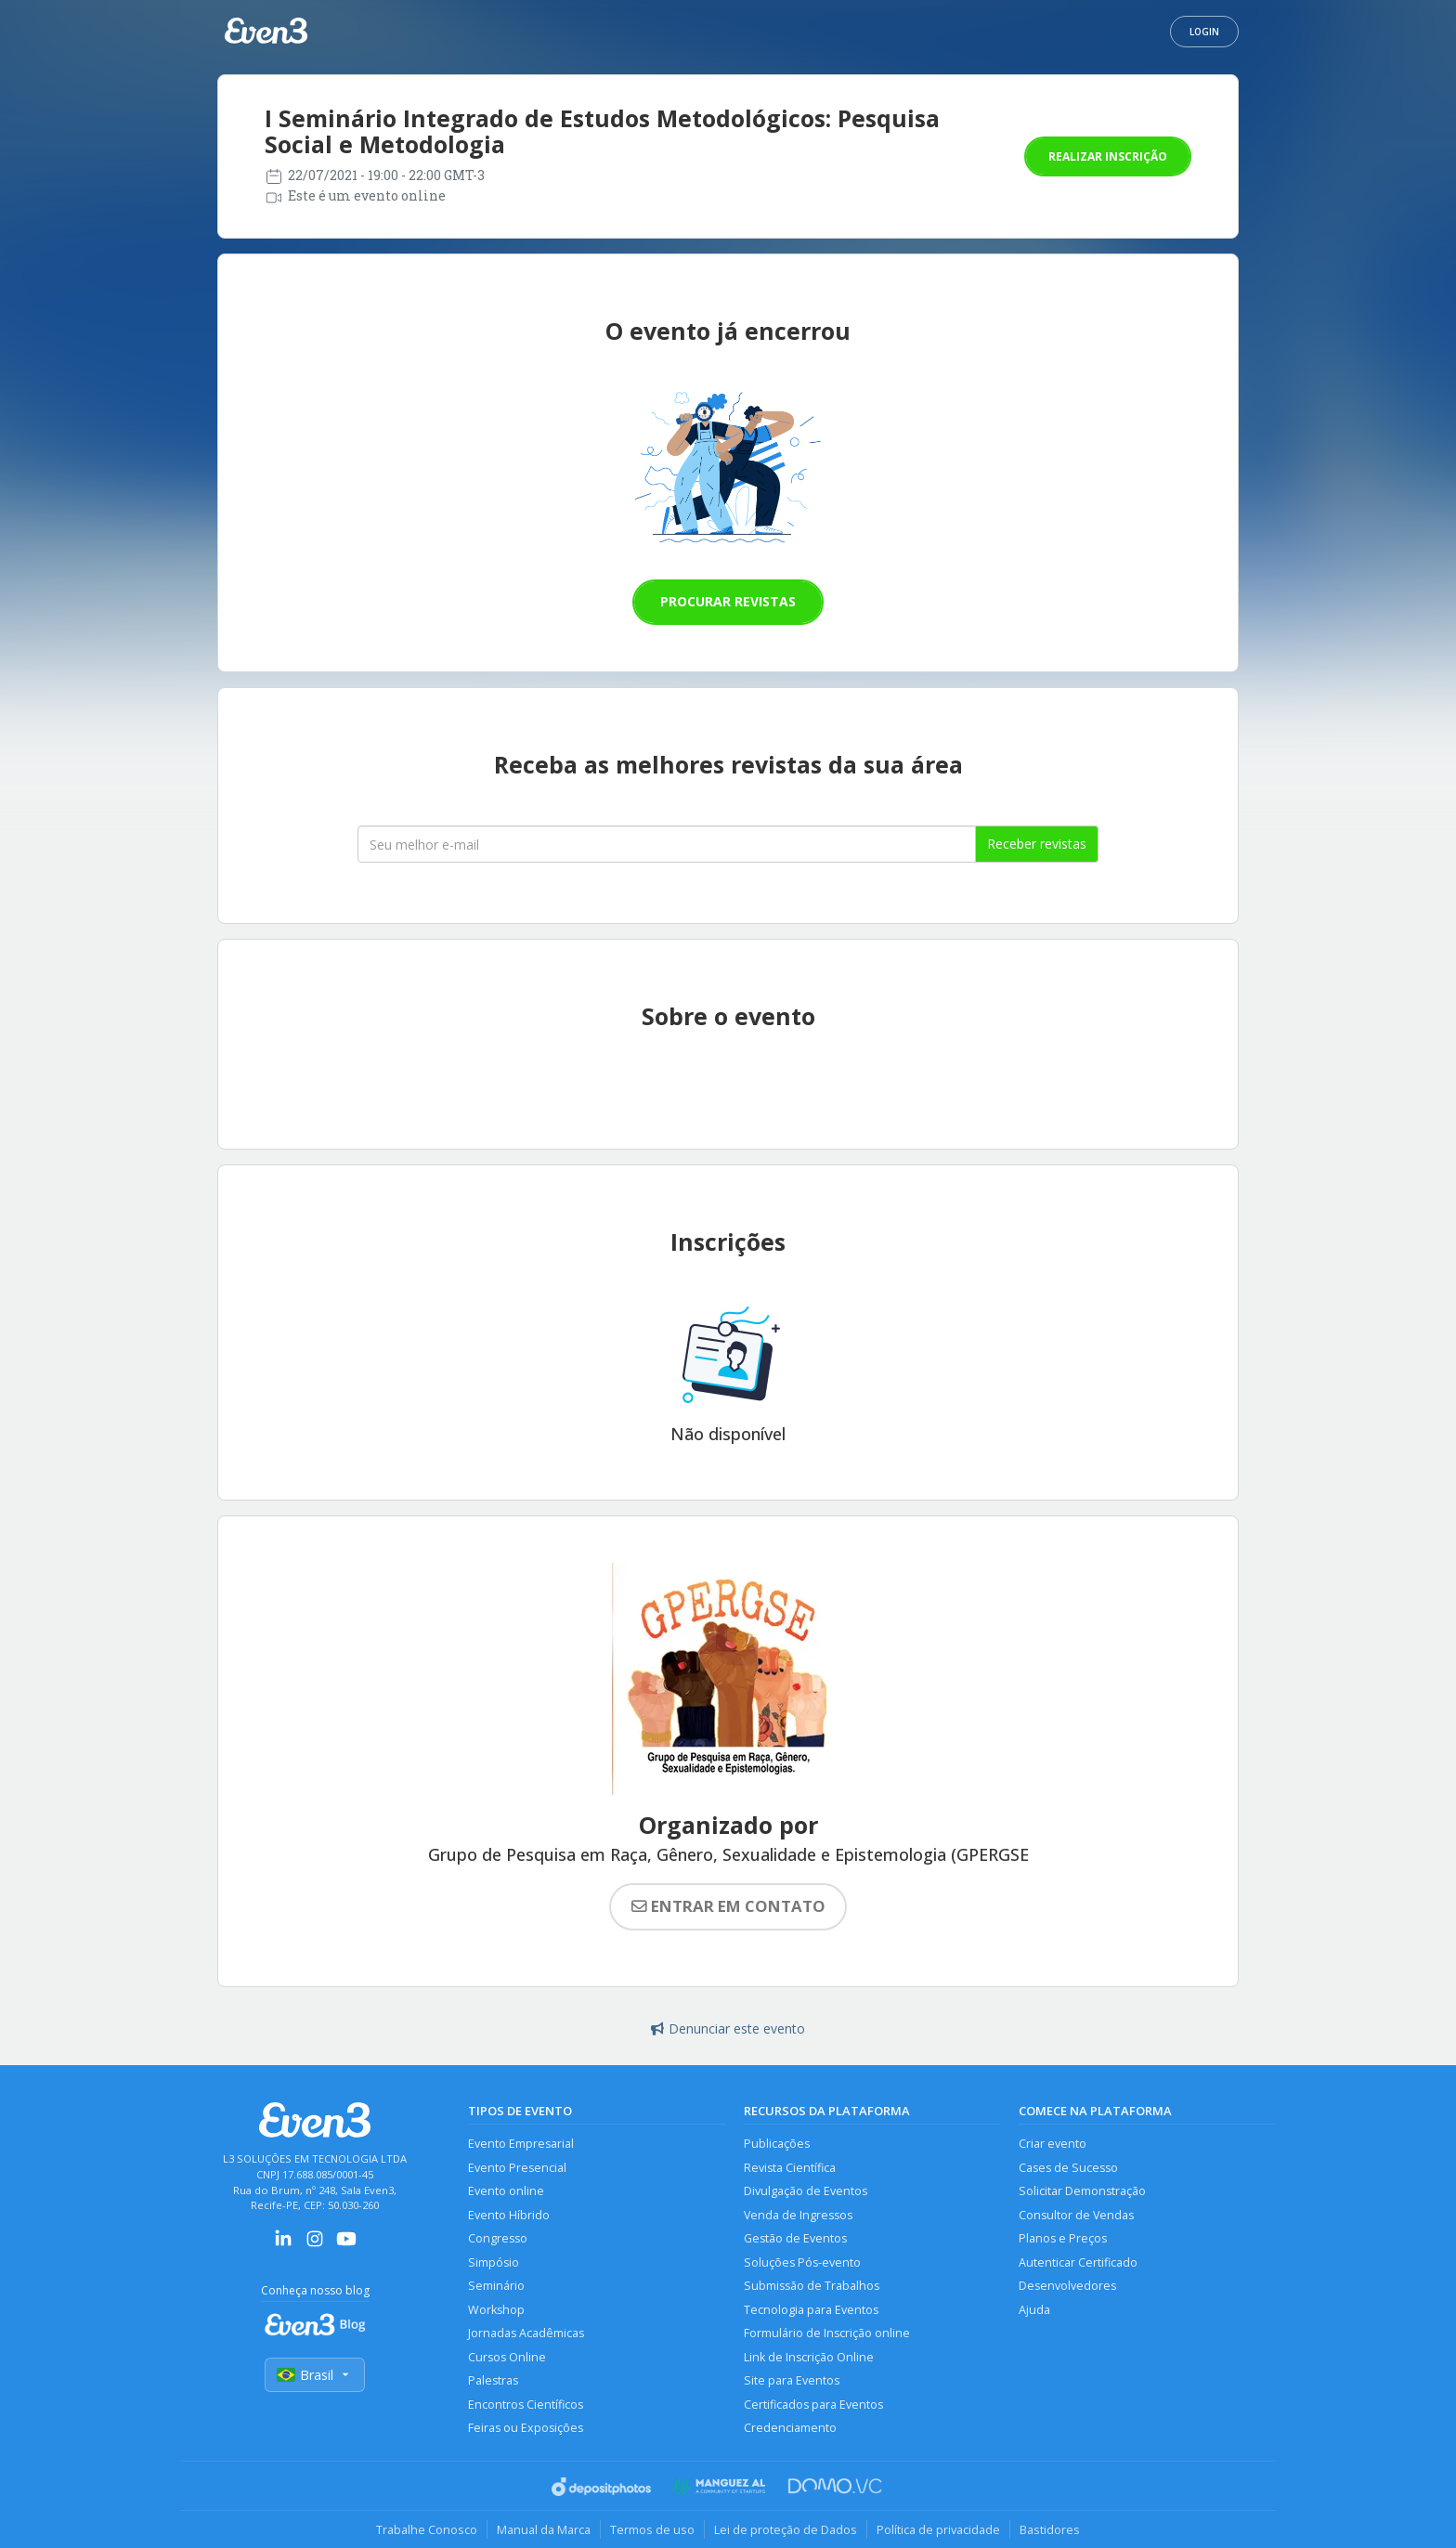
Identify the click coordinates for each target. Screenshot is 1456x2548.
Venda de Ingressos (798, 2215)
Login (1204, 31)
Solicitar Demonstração (1082, 2191)
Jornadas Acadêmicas (526, 2333)
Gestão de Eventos (795, 2238)
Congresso (497, 2238)
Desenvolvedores (1067, 2286)
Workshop (496, 2310)
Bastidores (1050, 2529)
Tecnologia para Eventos (811, 2310)
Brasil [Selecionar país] (315, 2375)
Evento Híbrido (509, 2215)
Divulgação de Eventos (805, 2191)
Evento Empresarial (521, 2144)
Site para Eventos (791, 2380)
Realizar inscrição (1107, 156)
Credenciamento (790, 2428)
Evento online (506, 2191)
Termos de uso (652, 2529)
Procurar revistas (728, 601)
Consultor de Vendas (1076, 2215)
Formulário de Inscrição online (827, 2333)
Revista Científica (790, 2168)
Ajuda (1034, 2310)
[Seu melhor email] (667, 844)
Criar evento (1052, 2144)
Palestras (493, 2380)
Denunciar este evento (728, 2028)
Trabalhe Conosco (426, 2529)
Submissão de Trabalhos (811, 2286)
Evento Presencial (517, 2168)
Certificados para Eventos (813, 2404)
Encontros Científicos (525, 2404)
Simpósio (493, 2262)
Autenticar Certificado (1078, 2262)
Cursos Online (507, 2357)
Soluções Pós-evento (802, 2262)
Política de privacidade (938, 2529)
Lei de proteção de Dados (785, 2529)
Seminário (496, 2286)
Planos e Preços (1063, 2238)
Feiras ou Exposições (525, 2428)
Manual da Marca (544, 2529)
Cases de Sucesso (1068, 2168)
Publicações (777, 2144)
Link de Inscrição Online (809, 2357)
